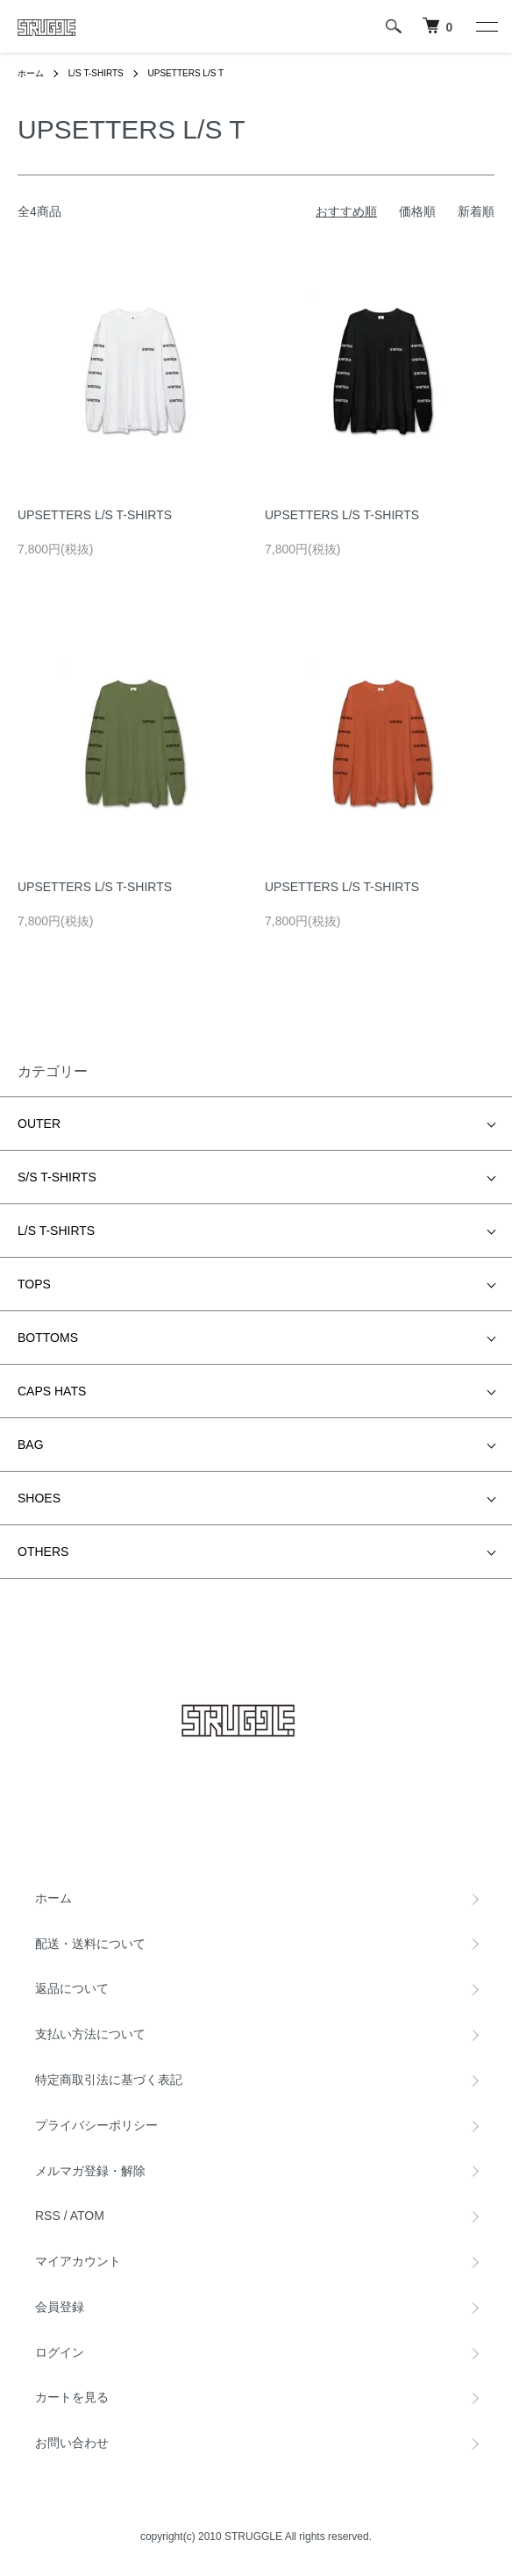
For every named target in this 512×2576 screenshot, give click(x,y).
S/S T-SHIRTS (57, 1177)
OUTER (39, 1124)
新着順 (476, 211)
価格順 (417, 211)
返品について (72, 1988)
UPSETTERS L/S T (186, 73)
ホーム (31, 73)
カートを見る (72, 2397)
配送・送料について (90, 1944)
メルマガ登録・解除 (90, 2171)
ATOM (87, 2216)
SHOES (39, 1498)
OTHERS (43, 1552)
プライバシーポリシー (96, 2125)
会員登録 (59, 2307)
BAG (31, 1445)
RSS (47, 2216)
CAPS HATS (52, 1391)
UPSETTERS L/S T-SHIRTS (95, 515)
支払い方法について (90, 2034)
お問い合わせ (72, 2443)
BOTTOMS (48, 1338)
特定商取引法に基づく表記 (108, 2080)
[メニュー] (485, 26)
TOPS (34, 1284)
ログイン (59, 2352)
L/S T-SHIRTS (96, 73)
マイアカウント (78, 2261)
